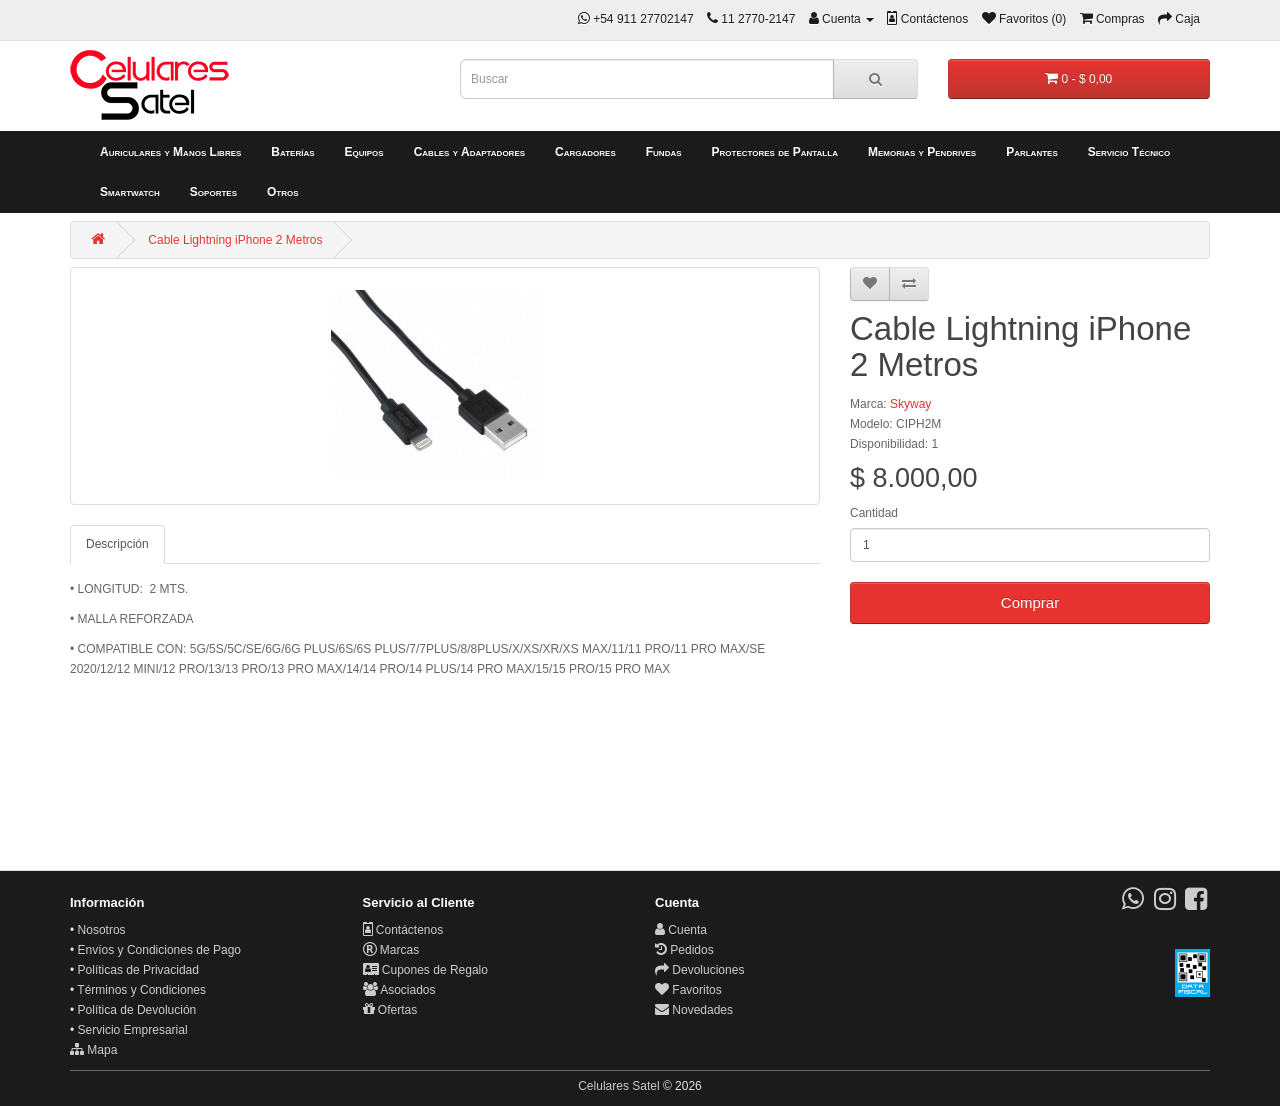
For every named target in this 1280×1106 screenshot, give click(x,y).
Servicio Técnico (1129, 152)
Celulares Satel (618, 1086)
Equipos (364, 152)
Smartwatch (130, 192)
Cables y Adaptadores (469, 152)
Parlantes (1032, 152)
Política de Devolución (137, 1010)
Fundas (664, 152)
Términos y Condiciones (141, 990)
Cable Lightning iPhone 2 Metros (235, 240)
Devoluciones (699, 970)
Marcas (391, 950)
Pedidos (684, 950)
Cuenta (681, 930)
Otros (283, 192)
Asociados (399, 990)
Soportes (213, 192)
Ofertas (390, 1010)
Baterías (292, 152)
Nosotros (102, 930)
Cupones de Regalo (425, 970)
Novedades (694, 1010)
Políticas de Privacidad (138, 970)
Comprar (1030, 602)
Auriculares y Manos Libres (170, 152)
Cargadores (585, 152)
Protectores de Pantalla (775, 152)
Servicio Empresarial (133, 1030)
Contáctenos (403, 930)
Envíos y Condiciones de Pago (159, 950)
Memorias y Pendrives (922, 152)
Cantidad (874, 513)
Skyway (910, 404)
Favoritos (688, 990)
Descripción (117, 544)
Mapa (93, 1050)
